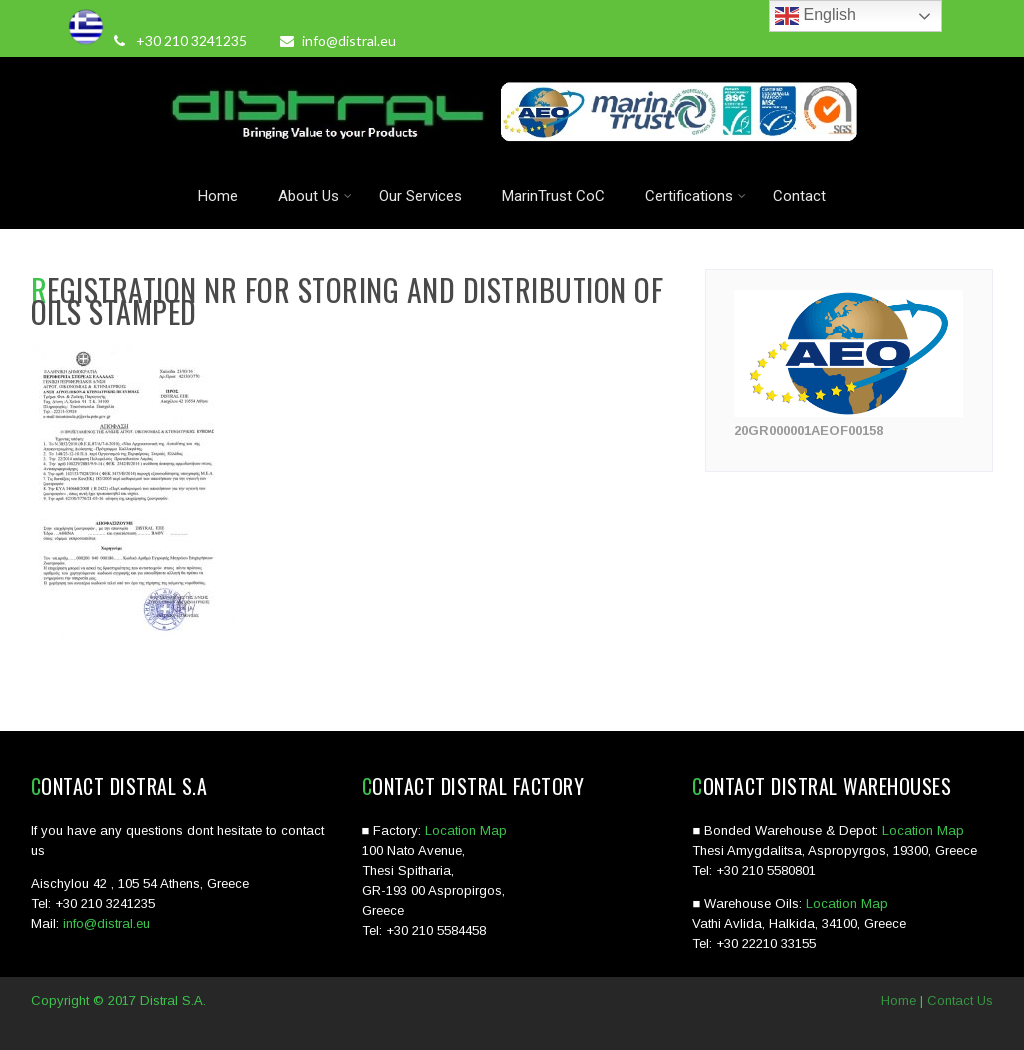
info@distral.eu (338, 40)
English (815, 16)
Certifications (695, 196)
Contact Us (960, 1000)
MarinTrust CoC (553, 196)
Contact (799, 196)
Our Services (420, 196)
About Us (315, 196)
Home (218, 196)
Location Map (466, 830)
